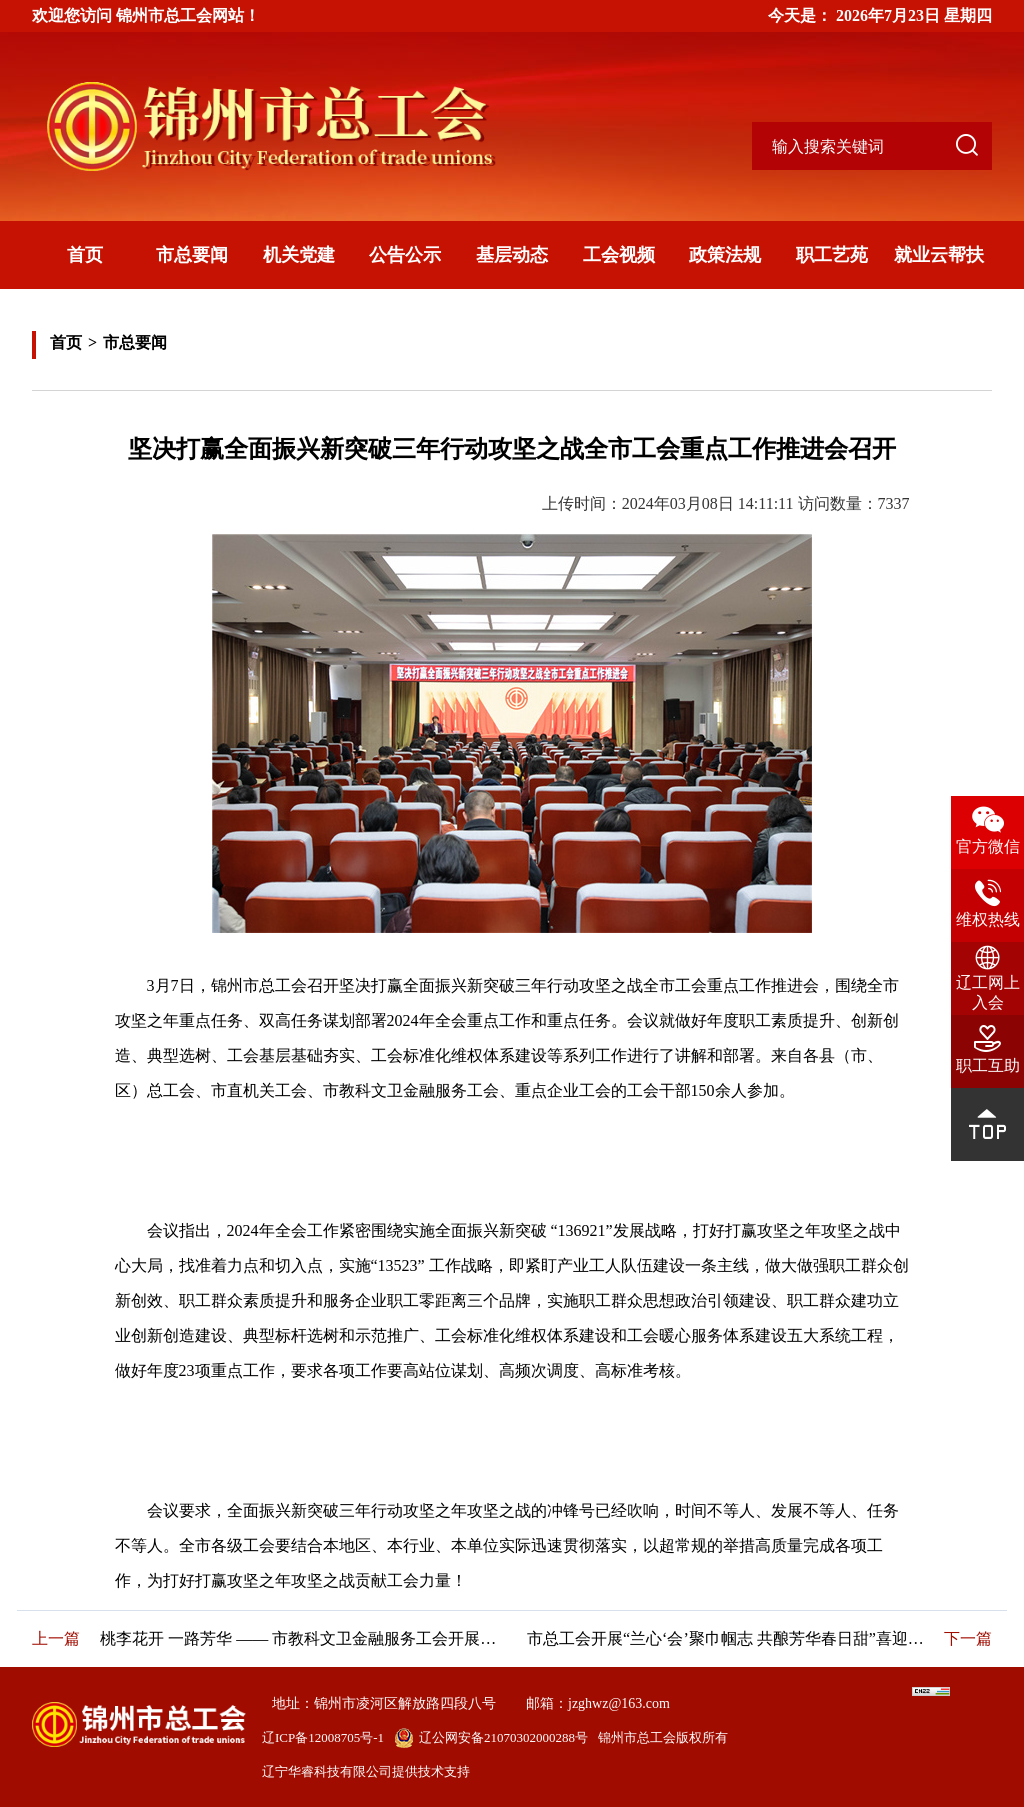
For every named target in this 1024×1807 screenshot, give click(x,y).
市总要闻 (192, 255)
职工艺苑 (832, 255)
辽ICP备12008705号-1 (323, 1737)
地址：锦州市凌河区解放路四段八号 (384, 1703)
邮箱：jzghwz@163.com (598, 1703)
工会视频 (619, 255)
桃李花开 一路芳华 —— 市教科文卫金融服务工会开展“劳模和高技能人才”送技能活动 (298, 1638)
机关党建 (299, 255)
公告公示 (405, 255)
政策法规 (725, 255)
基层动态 (512, 255)
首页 (85, 255)
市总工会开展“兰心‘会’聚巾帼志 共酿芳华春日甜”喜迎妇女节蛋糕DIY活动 (729, 1638)
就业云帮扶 (939, 255)
